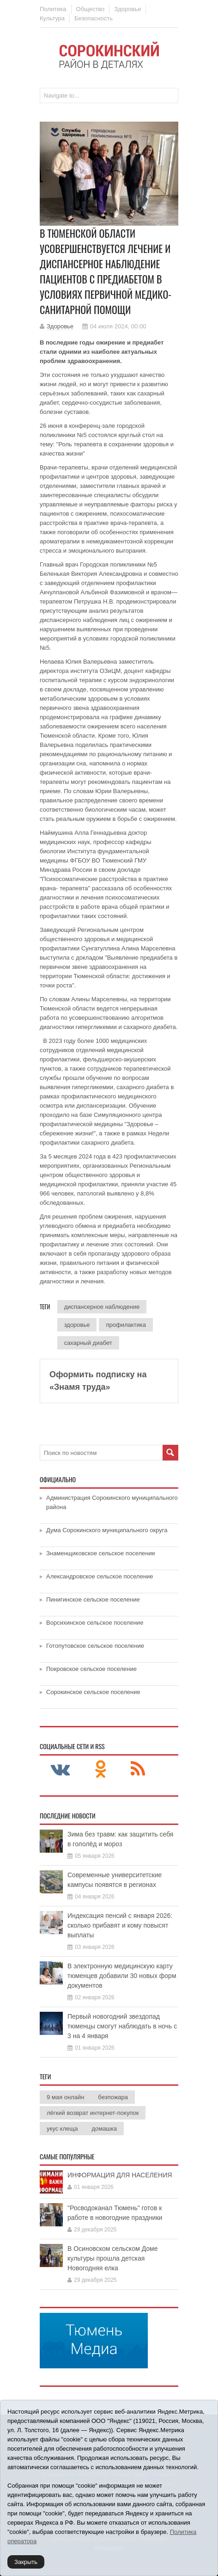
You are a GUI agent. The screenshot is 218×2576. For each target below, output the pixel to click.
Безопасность (93, 18)
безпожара (113, 2097)
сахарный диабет (88, 1342)
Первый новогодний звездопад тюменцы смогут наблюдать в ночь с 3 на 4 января (122, 2026)
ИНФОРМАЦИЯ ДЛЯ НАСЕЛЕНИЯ (119, 2175)
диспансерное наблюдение (102, 1306)
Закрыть (25, 2561)
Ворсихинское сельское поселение (94, 1622)
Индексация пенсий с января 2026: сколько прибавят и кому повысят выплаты (119, 1925)
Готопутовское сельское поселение (95, 1645)
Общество (90, 9)
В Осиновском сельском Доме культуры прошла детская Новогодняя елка (112, 2258)
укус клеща (62, 2128)
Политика (53, 9)
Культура (52, 18)
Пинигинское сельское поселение (93, 1599)
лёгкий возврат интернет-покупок (93, 2112)
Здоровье (127, 9)
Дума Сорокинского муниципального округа (107, 1530)
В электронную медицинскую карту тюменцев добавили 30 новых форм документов (121, 1975)
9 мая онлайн (65, 2097)
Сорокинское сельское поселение (93, 1692)
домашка (104, 2128)
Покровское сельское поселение (91, 1668)
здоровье (77, 1324)
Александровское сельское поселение (99, 1576)
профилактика (126, 1324)
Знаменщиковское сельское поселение (100, 1553)
